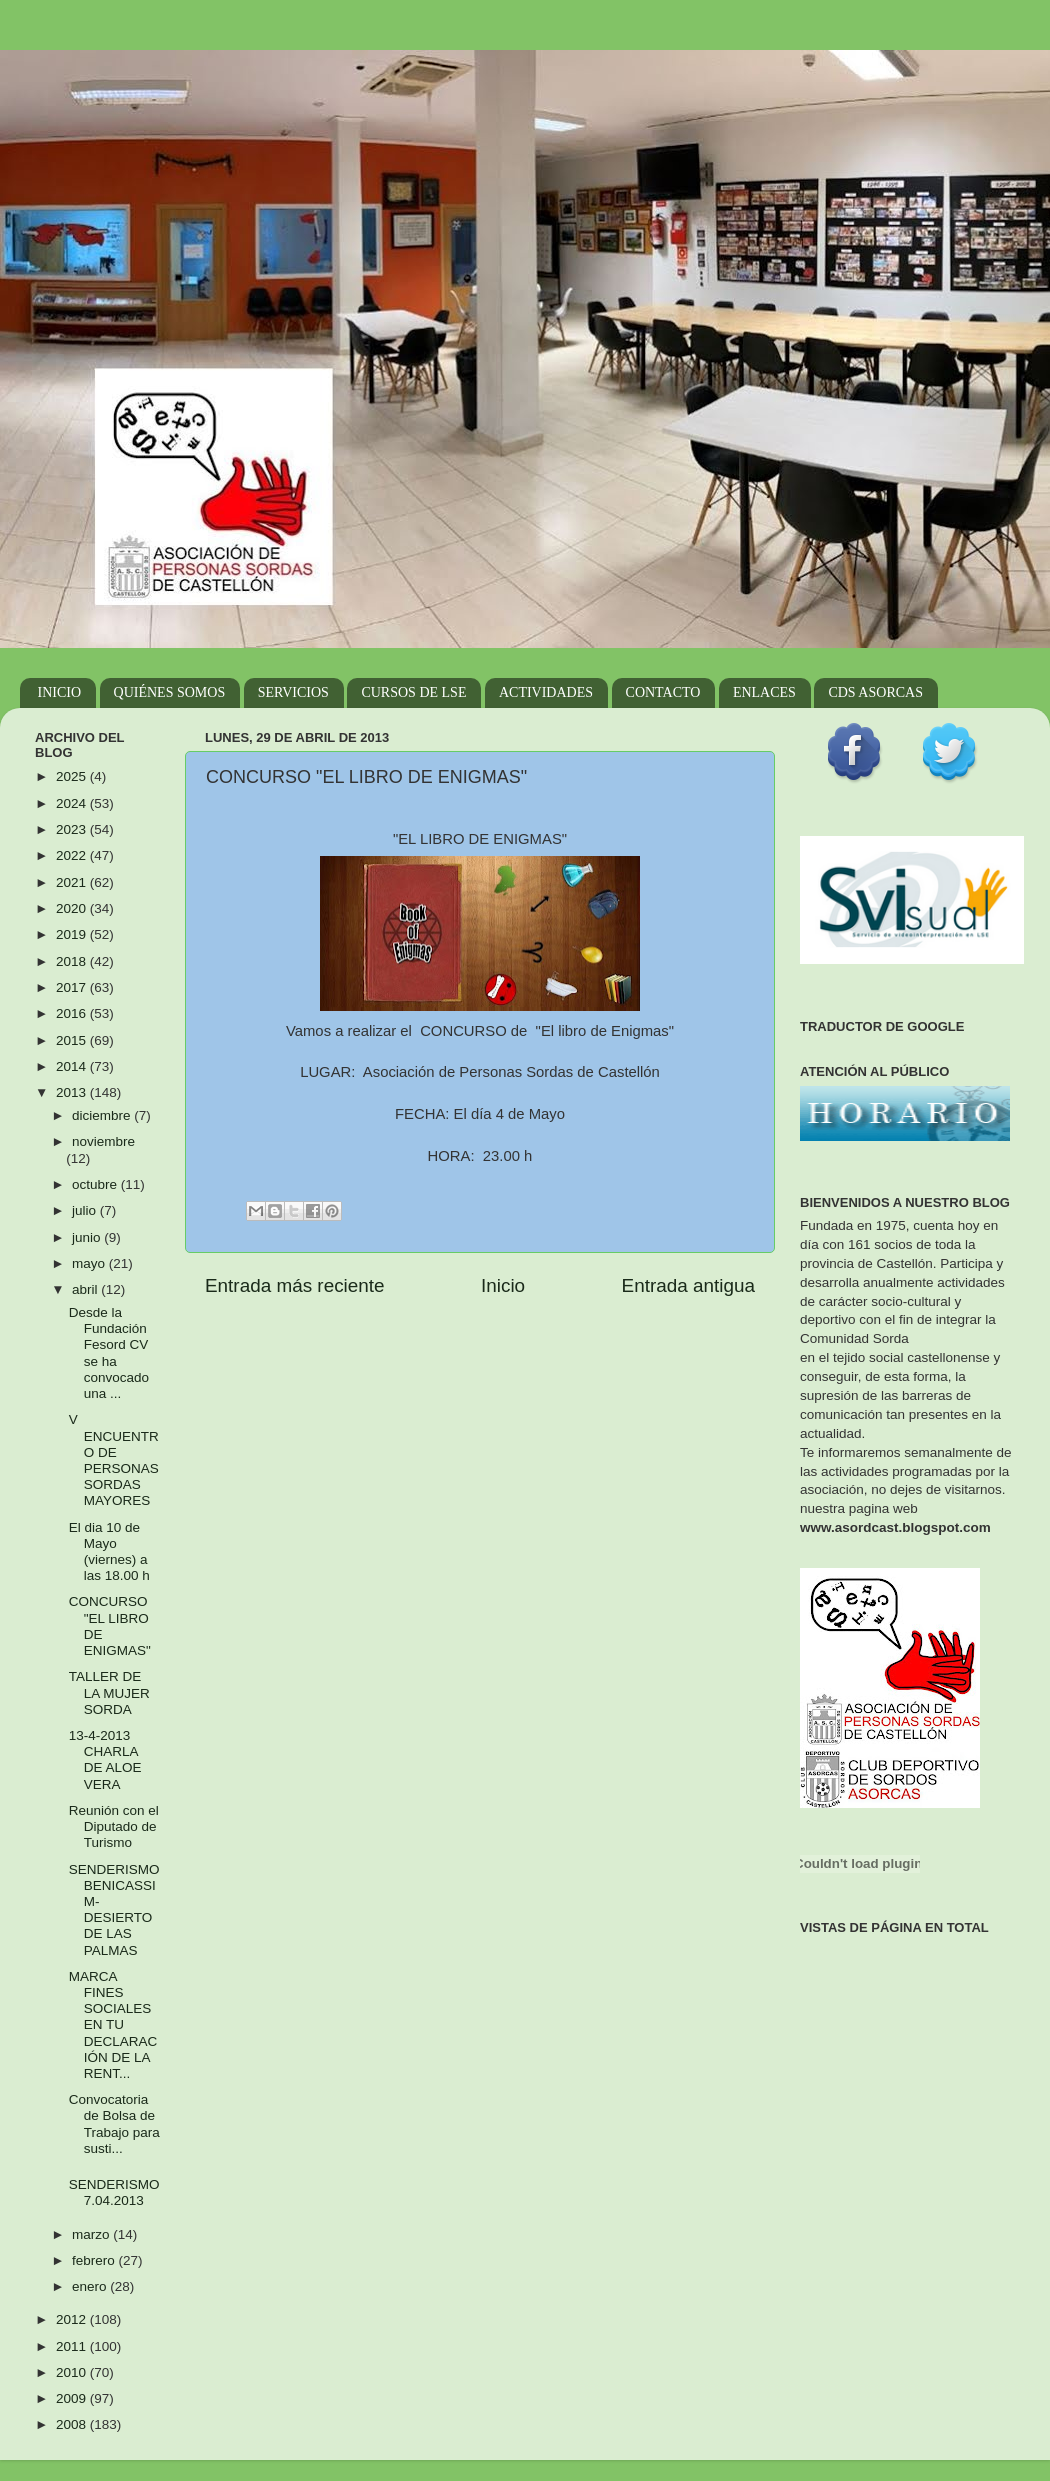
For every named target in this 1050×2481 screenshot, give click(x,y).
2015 (73, 1040)
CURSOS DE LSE (413, 692)
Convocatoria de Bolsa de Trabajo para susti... (114, 2124)
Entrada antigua (688, 1285)
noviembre (103, 1141)
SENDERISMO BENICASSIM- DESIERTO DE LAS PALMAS (114, 1910)
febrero (95, 2260)
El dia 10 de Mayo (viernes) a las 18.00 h (109, 1552)
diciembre (103, 1115)
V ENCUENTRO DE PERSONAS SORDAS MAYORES (114, 1460)
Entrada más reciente (295, 1285)
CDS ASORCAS (875, 692)
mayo (90, 1263)
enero (91, 2286)
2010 (73, 2372)
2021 (73, 882)
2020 (73, 908)
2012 (73, 2319)
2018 (73, 961)
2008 (73, 2424)
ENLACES (764, 692)
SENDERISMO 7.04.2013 (114, 2192)
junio (88, 1237)
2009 (73, 2398)
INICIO (60, 692)
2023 (73, 829)
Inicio (503, 1285)
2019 (73, 934)
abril (86, 1289)
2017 (73, 987)
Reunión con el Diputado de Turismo (114, 1826)
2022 (73, 855)
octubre (96, 1184)
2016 (73, 1013)
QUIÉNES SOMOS (170, 692)
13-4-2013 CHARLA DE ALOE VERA (105, 1760)
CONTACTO (663, 692)
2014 (73, 1066)
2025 (73, 776)
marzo (92, 2234)
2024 (73, 803)
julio (86, 1210)
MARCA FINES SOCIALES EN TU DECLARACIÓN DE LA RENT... (113, 2025)
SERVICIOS (293, 692)
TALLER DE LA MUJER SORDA (109, 1692)
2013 (73, 1092)
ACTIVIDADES (546, 692)
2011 (73, 2346)
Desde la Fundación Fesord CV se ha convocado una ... (109, 1353)
